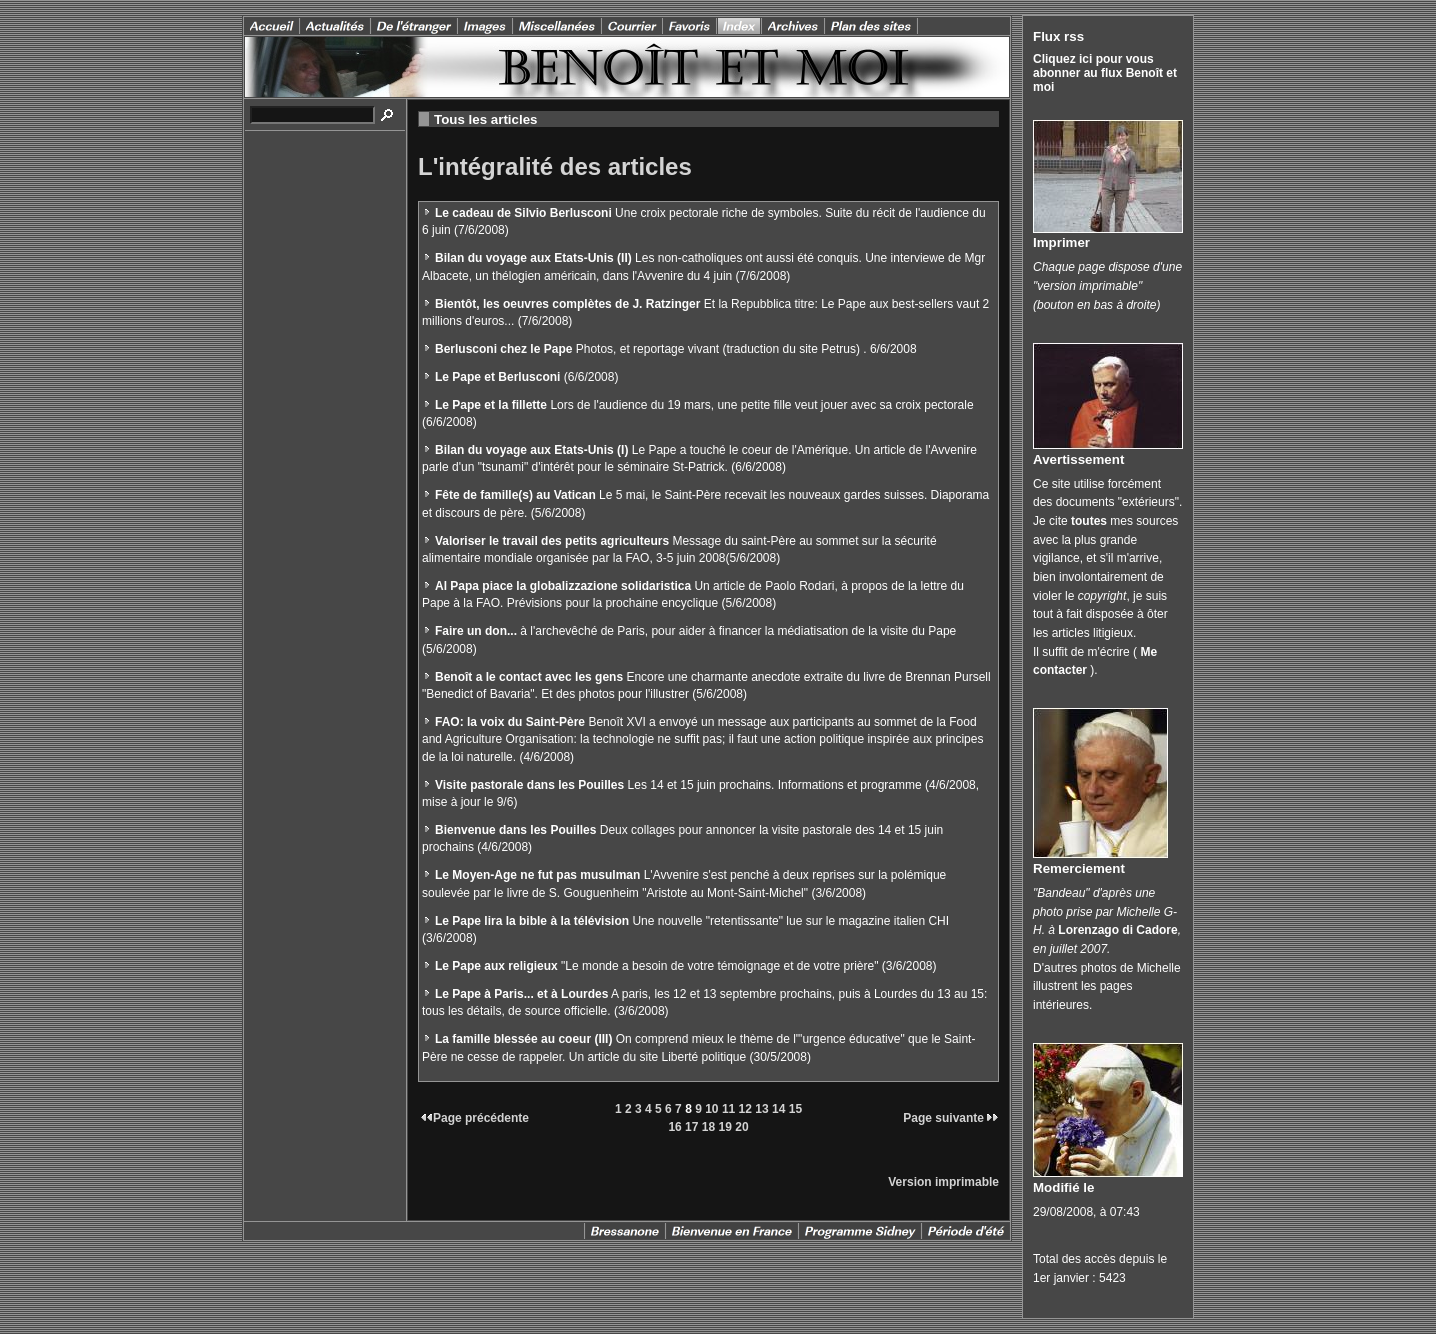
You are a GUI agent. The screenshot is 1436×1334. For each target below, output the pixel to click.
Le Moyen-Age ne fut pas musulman (537, 875)
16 (674, 1127)
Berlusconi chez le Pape (503, 349)
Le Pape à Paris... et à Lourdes (521, 994)
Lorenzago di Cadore (1117, 930)
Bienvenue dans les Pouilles (515, 830)
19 (725, 1127)
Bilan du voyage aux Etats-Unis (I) (531, 450)
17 (691, 1127)
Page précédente (473, 1118)
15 (795, 1109)
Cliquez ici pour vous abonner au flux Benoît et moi (1105, 73)
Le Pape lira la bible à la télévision (532, 921)
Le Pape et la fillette (491, 405)
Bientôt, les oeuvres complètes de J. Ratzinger (567, 304)
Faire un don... (476, 631)
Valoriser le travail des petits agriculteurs (552, 541)
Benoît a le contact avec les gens (529, 677)
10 (711, 1109)
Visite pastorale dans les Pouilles (529, 785)
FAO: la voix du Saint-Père (510, 722)
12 (745, 1109)
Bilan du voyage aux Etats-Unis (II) (533, 258)
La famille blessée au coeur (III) (523, 1039)
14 (778, 1109)
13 (761, 1109)
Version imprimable (943, 1182)
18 (708, 1127)
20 (741, 1127)
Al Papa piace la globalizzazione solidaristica (563, 586)
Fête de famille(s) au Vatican (515, 495)
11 (728, 1109)
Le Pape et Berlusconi (497, 377)
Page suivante (951, 1118)
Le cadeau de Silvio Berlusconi (523, 213)
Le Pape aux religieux (496, 966)
